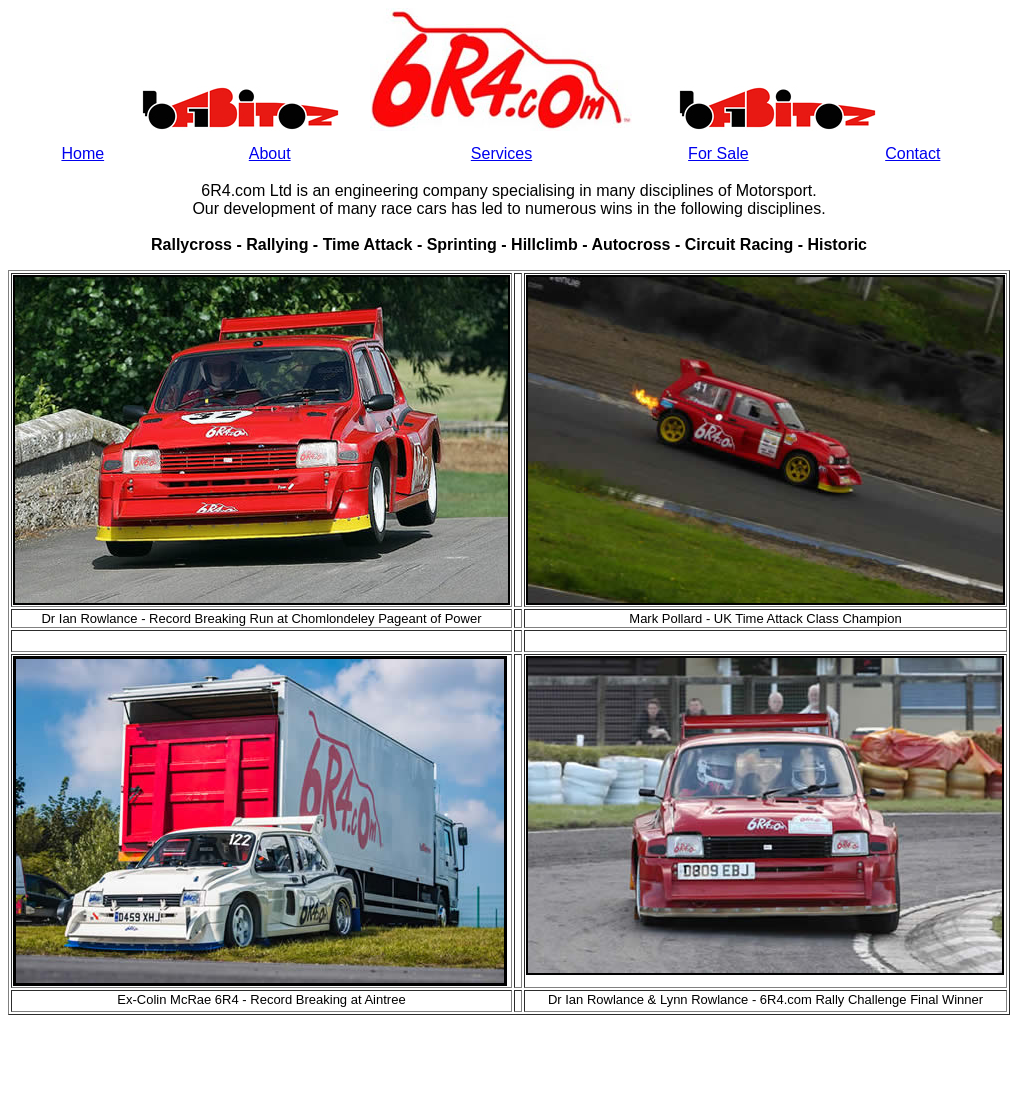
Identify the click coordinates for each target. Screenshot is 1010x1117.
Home (82, 153)
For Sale (718, 153)
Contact (912, 153)
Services (501, 153)
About (270, 153)
